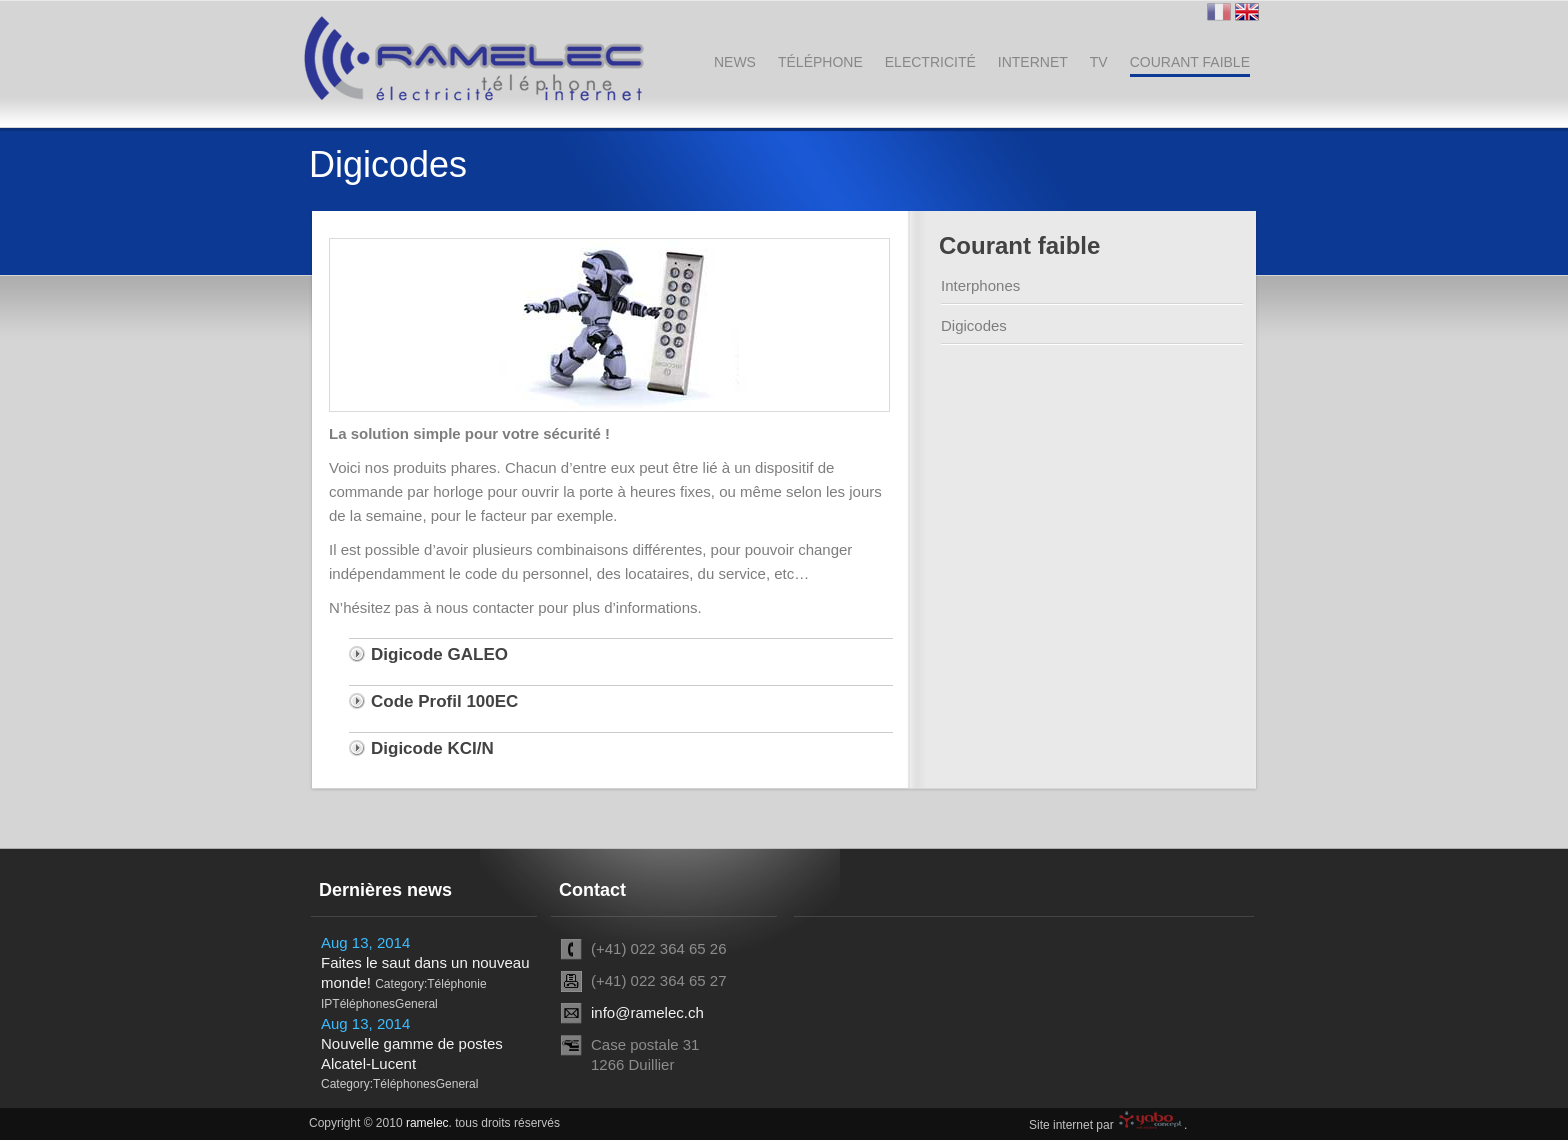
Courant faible (1190, 62)
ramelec (427, 1123)
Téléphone (820, 62)
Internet (1033, 62)
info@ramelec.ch (647, 1012)
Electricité (930, 62)
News (735, 62)
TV (1099, 62)
